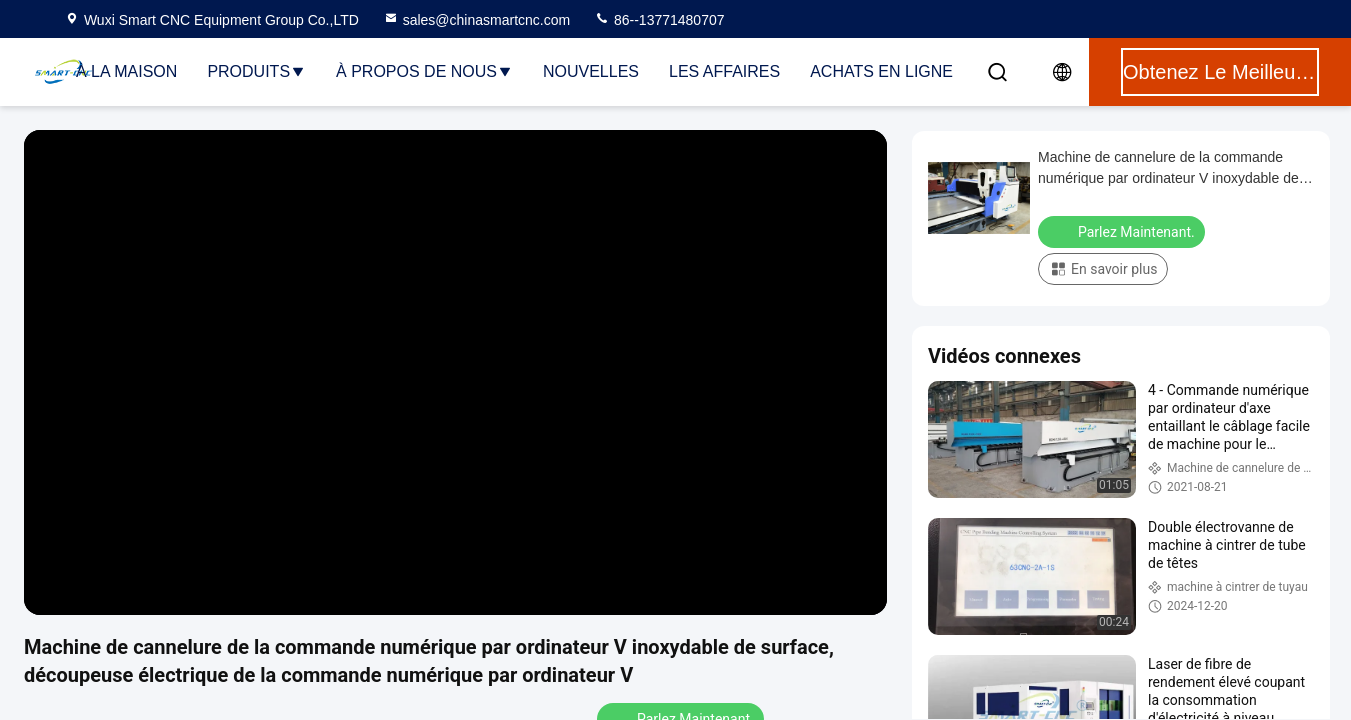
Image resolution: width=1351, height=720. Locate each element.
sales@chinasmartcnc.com (477, 20)
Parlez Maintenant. (1123, 231)
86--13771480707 (659, 20)
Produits (256, 71)
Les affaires (724, 71)
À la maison (126, 71)
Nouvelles (591, 71)
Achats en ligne (881, 71)
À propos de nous (424, 71)
